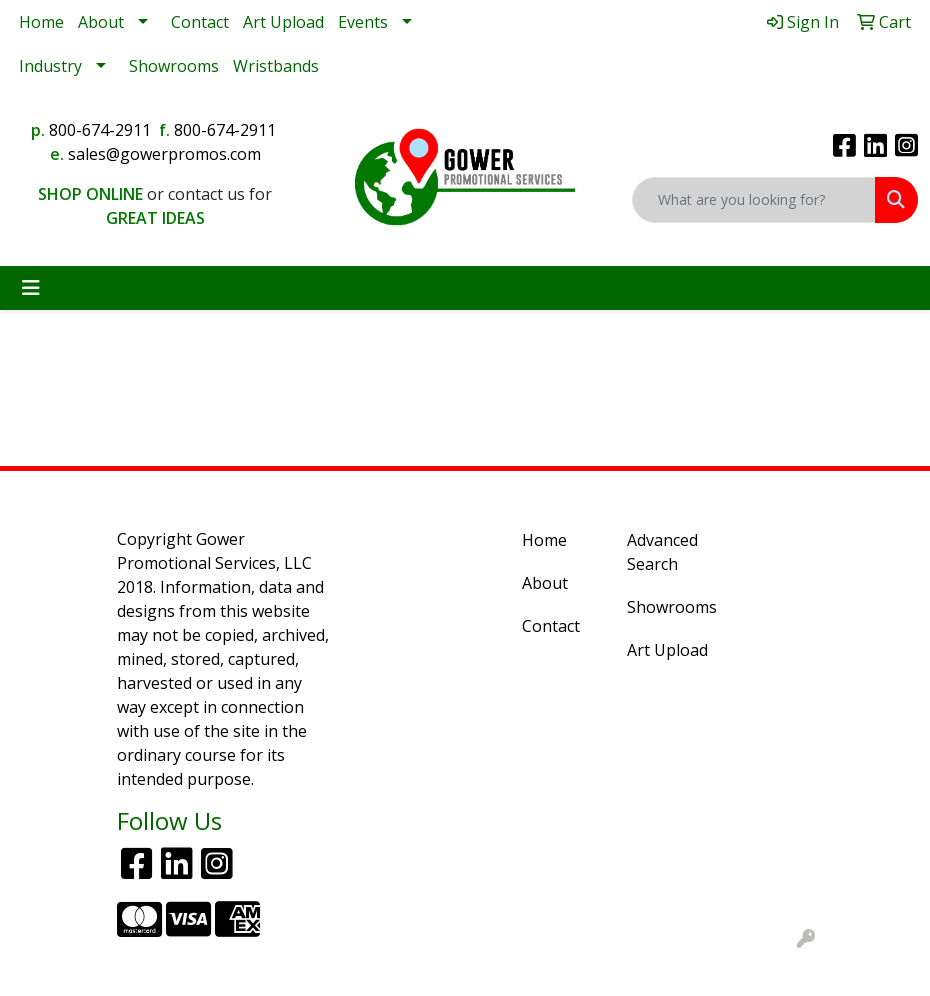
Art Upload (283, 22)
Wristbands (276, 66)
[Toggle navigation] (31, 288)
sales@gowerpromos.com (164, 154)
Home (41, 22)
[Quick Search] (754, 200)
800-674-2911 (100, 130)
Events (363, 22)
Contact (200, 22)
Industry (50, 66)
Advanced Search (662, 552)
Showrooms (174, 66)
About (101, 22)
